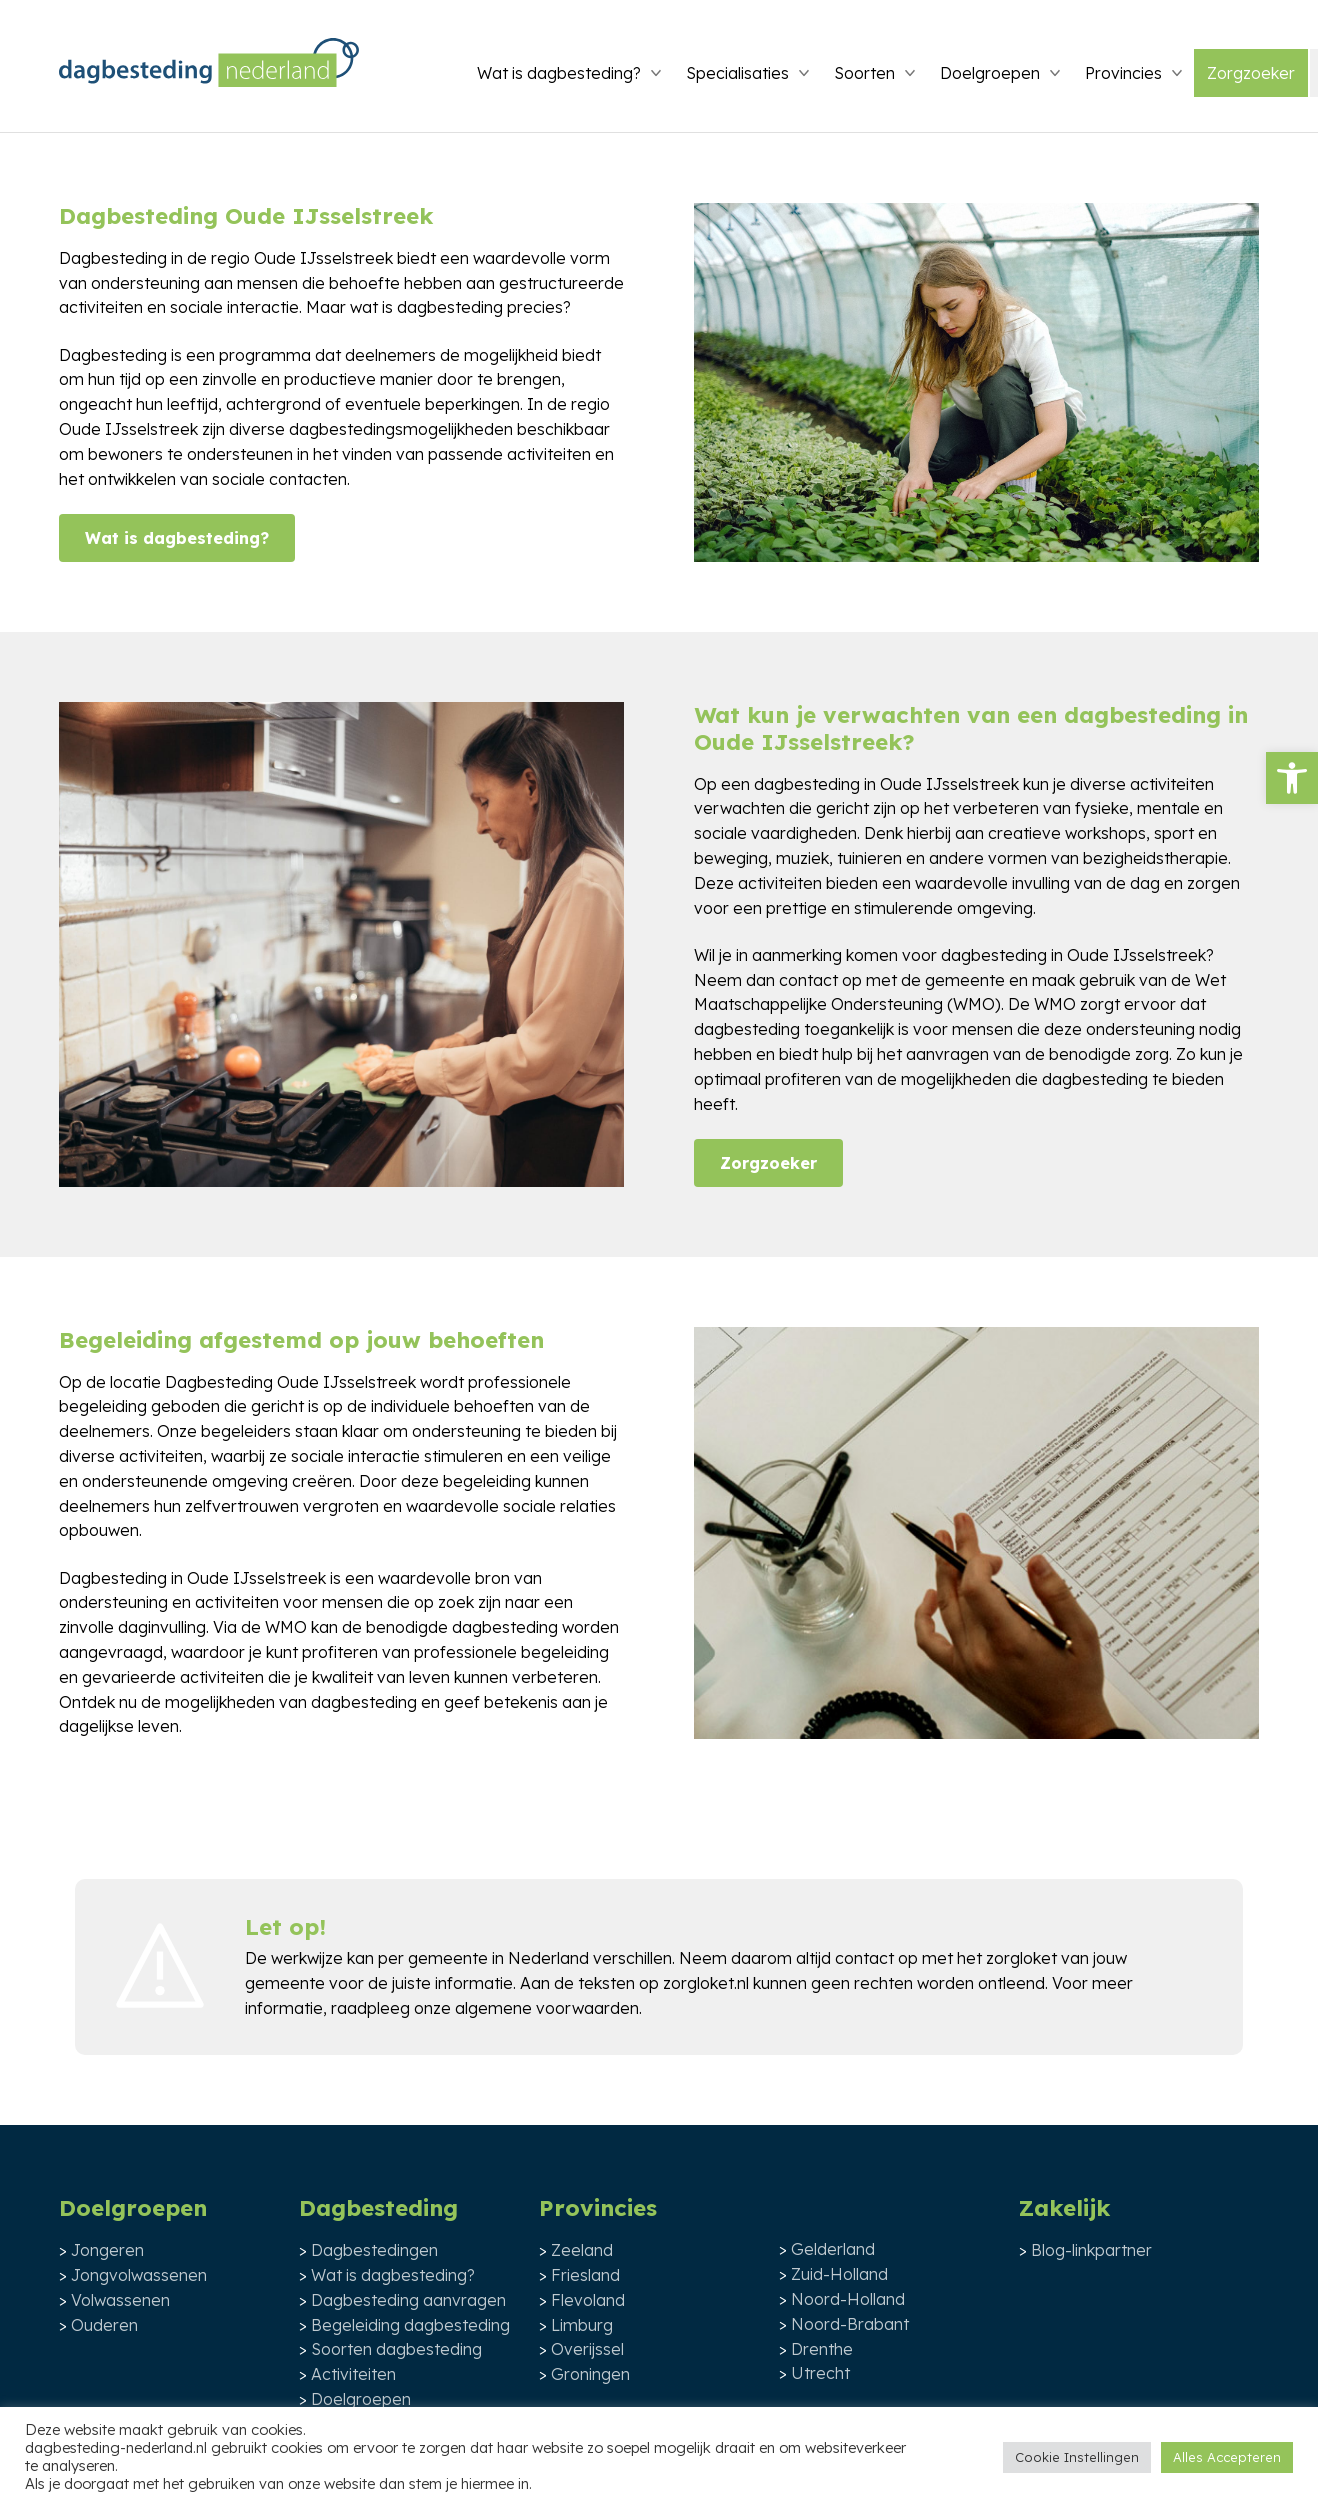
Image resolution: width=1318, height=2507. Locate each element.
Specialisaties (737, 73)
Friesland (585, 2275)
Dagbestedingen (374, 2250)
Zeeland (582, 2250)
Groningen (590, 2374)
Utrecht (820, 2373)
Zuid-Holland (839, 2274)
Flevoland (588, 2300)
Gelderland (833, 2249)
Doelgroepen (990, 73)
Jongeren (107, 2250)
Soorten (864, 73)
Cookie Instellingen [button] (1077, 2457)
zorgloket (1021, 1958)
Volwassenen (120, 2300)
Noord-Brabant (850, 2324)
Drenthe (822, 2349)
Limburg (582, 2325)
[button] (1292, 778)
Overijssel (587, 2349)
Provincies (1123, 73)
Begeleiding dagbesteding (410, 2325)
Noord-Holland (848, 2299)
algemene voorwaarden (547, 2008)
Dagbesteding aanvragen (408, 2300)
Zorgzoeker (1251, 73)
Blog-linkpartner (1091, 2250)
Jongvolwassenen (139, 2275)
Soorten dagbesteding (396, 2349)
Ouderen (104, 2325)
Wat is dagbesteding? (559, 73)
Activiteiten (353, 2374)
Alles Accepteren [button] (1227, 2457)
